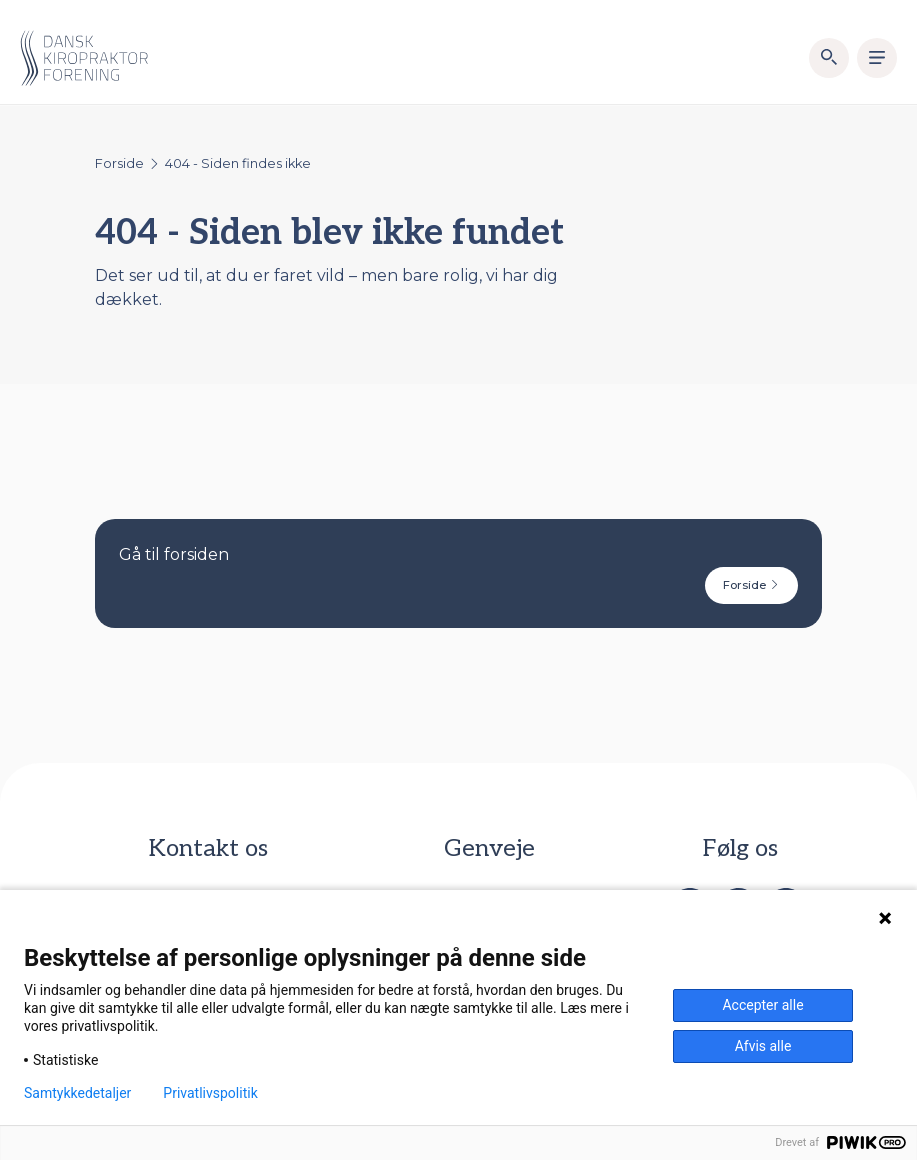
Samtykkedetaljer (77, 1093)
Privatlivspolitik (210, 1093)
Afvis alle (763, 1046)
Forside (119, 163)
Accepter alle (762, 1005)
